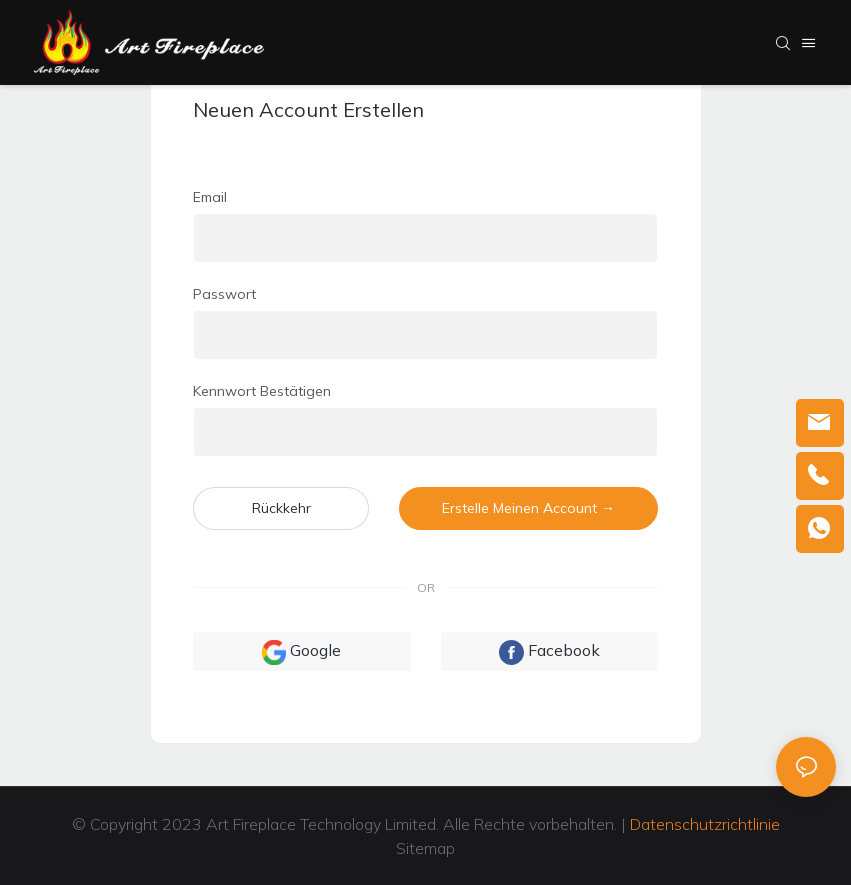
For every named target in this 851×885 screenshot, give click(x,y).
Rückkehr (281, 508)
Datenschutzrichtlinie (705, 824)
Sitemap (425, 848)
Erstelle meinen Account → (528, 508)
